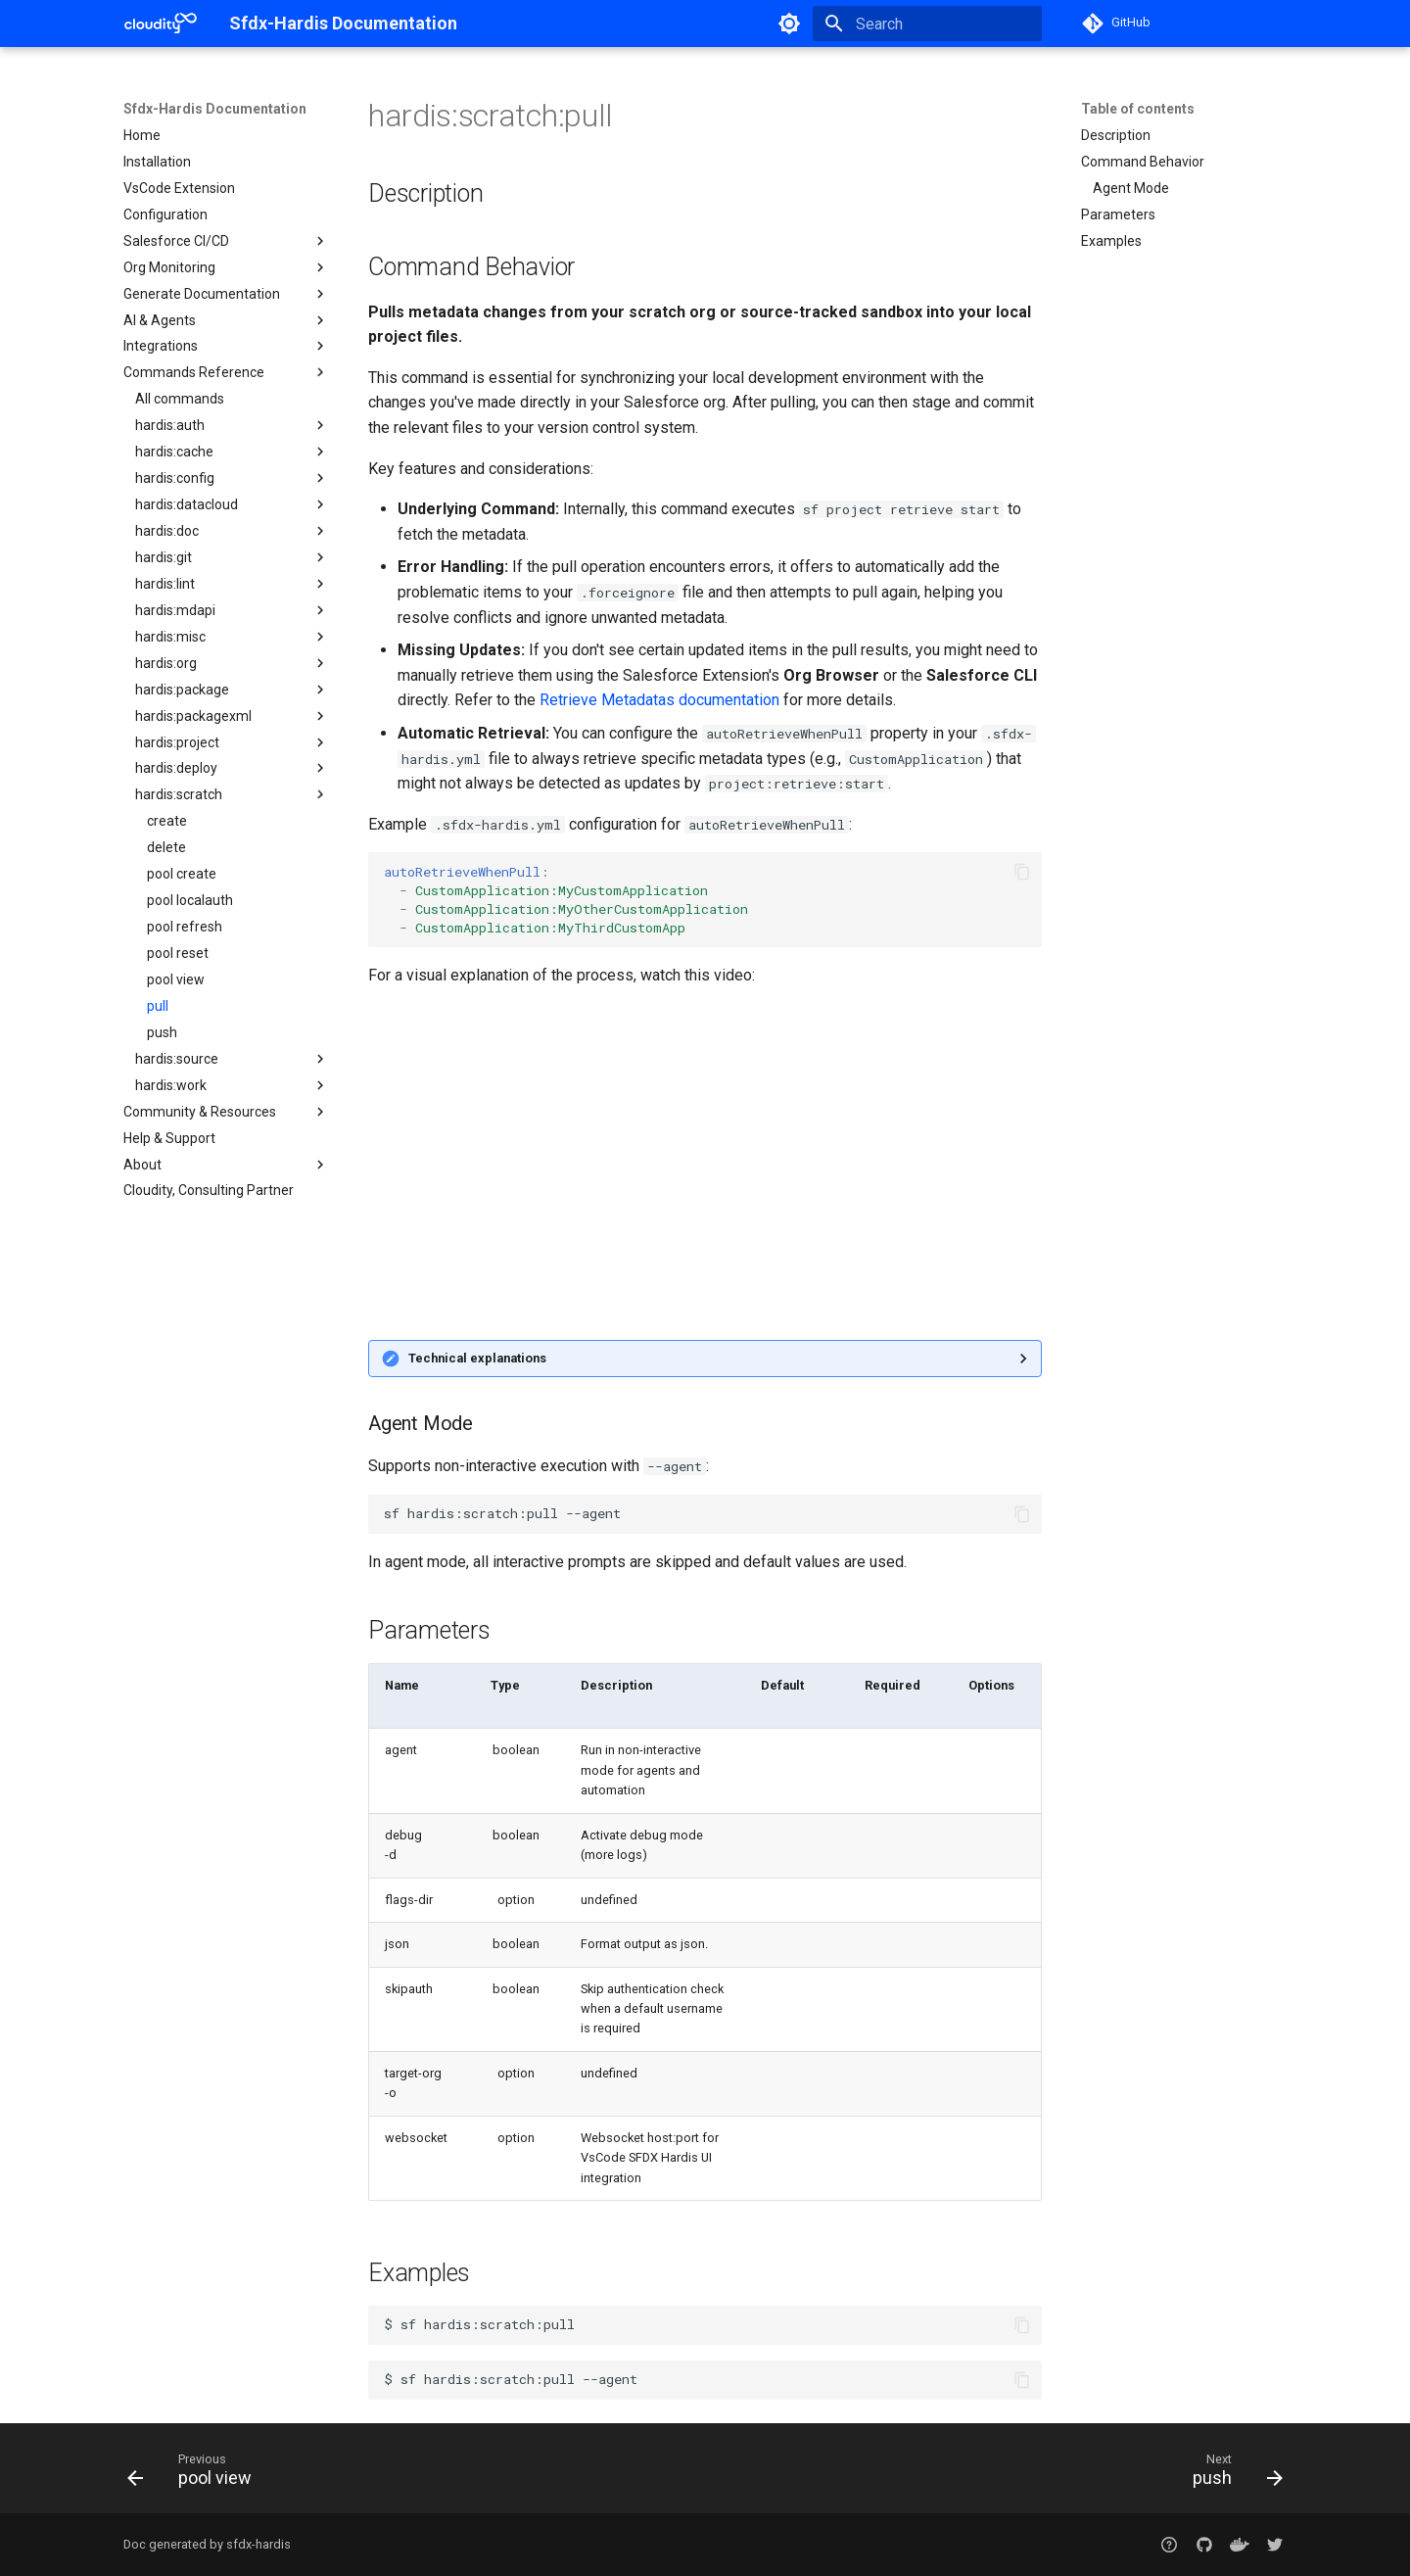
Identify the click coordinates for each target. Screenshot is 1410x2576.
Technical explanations (477, 1358)
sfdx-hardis (258, 2544)
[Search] (927, 23)
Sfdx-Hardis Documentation (214, 109)
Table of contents (1138, 109)
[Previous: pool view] (196, 2474)
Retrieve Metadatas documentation (659, 700)
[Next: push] (1231, 2474)
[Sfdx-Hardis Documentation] (161, 23)
